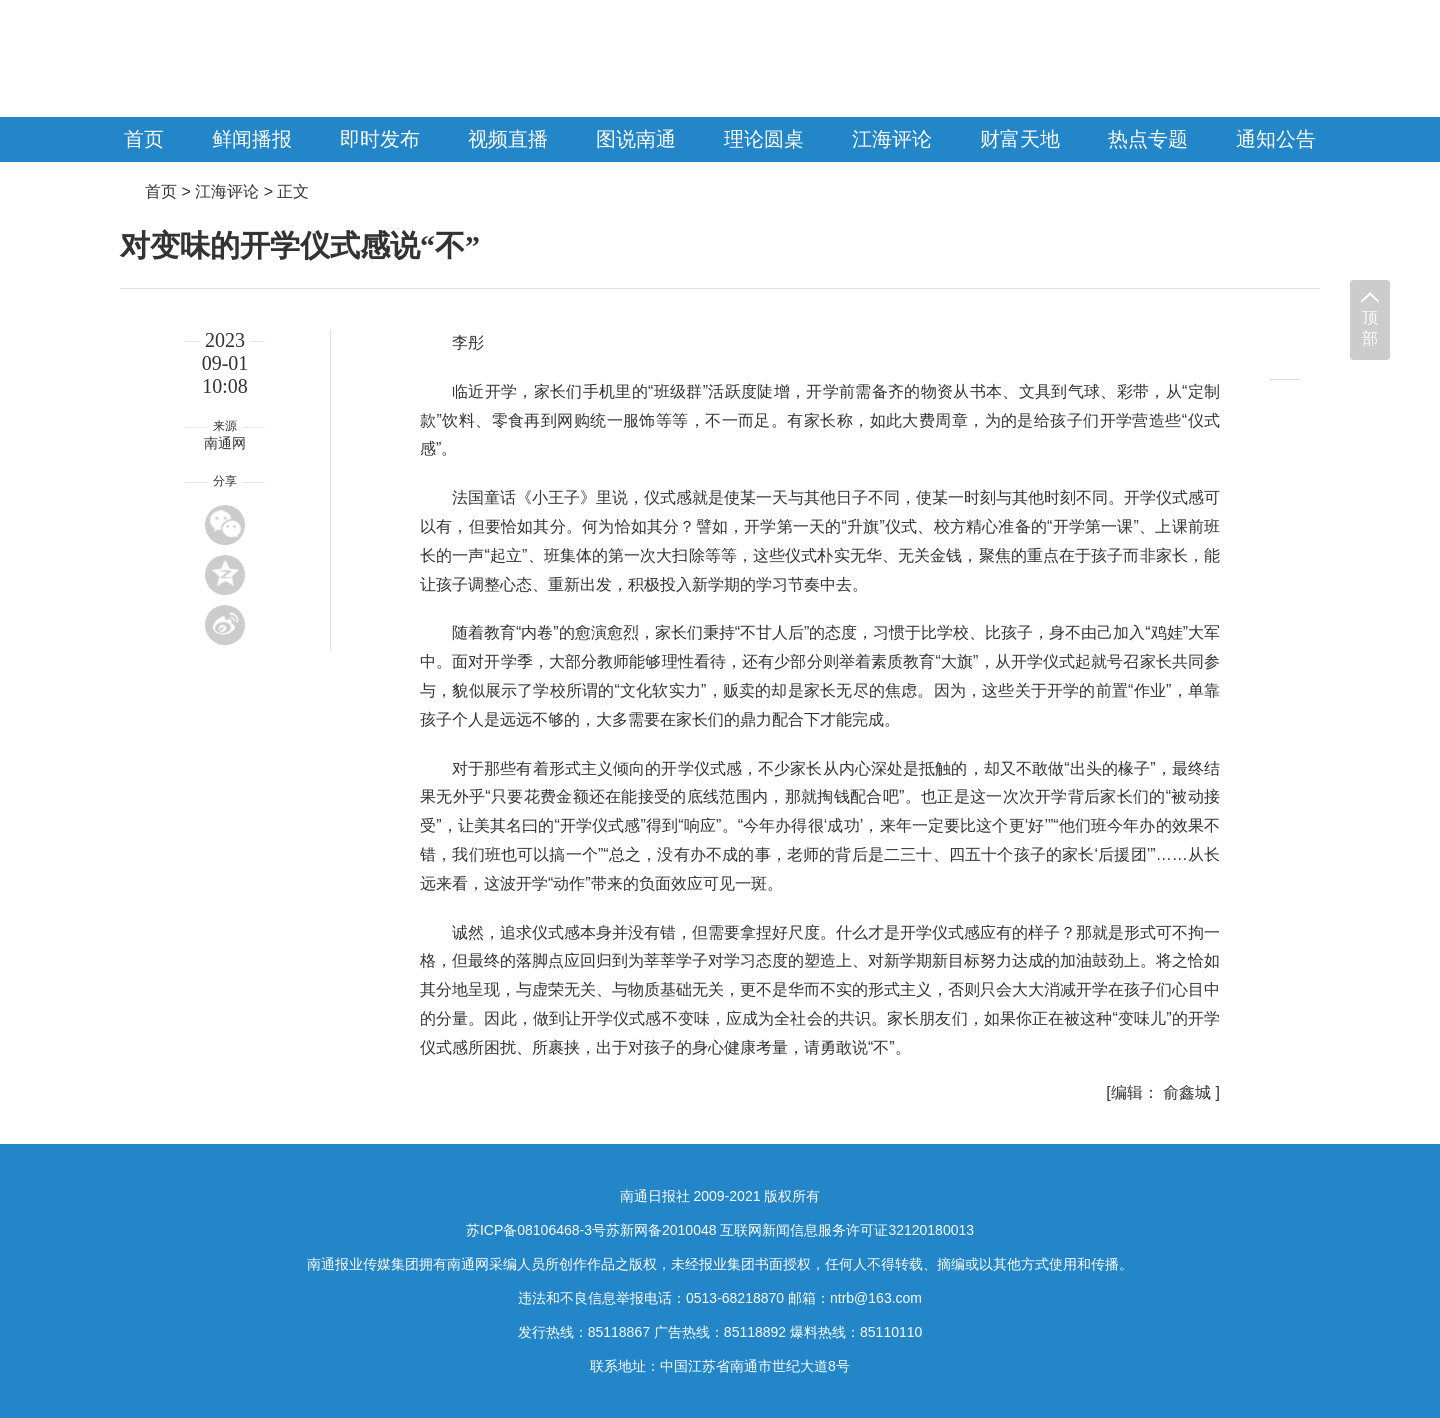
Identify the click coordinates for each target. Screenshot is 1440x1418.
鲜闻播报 (252, 139)
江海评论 (892, 139)
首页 (144, 139)
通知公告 (1276, 139)
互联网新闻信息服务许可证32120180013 (847, 1230)
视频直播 (508, 139)
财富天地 (1020, 139)
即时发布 (380, 139)
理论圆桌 (764, 139)
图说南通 (636, 139)
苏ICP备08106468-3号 (536, 1230)
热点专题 (1148, 139)
